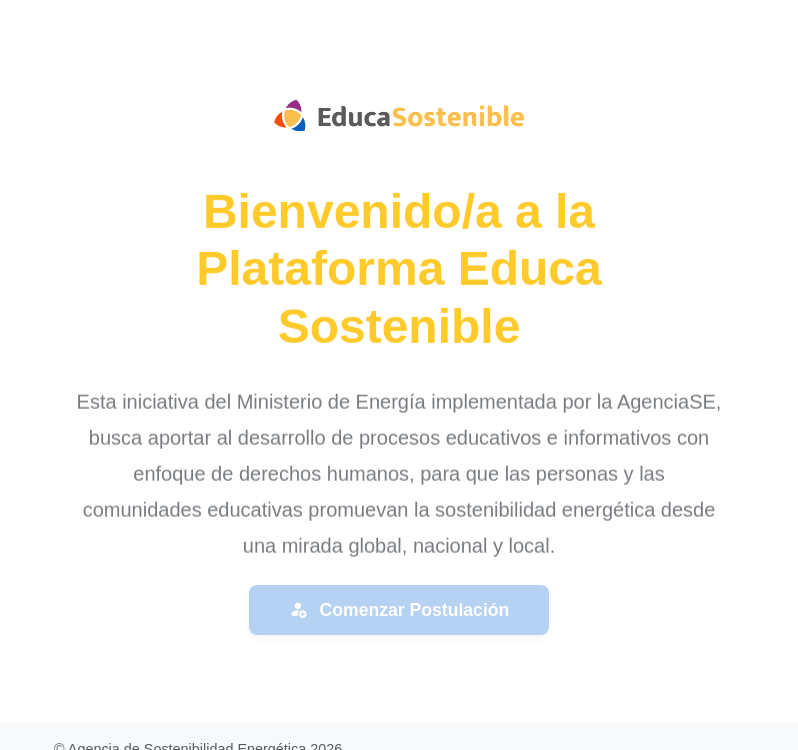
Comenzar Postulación (399, 610)
